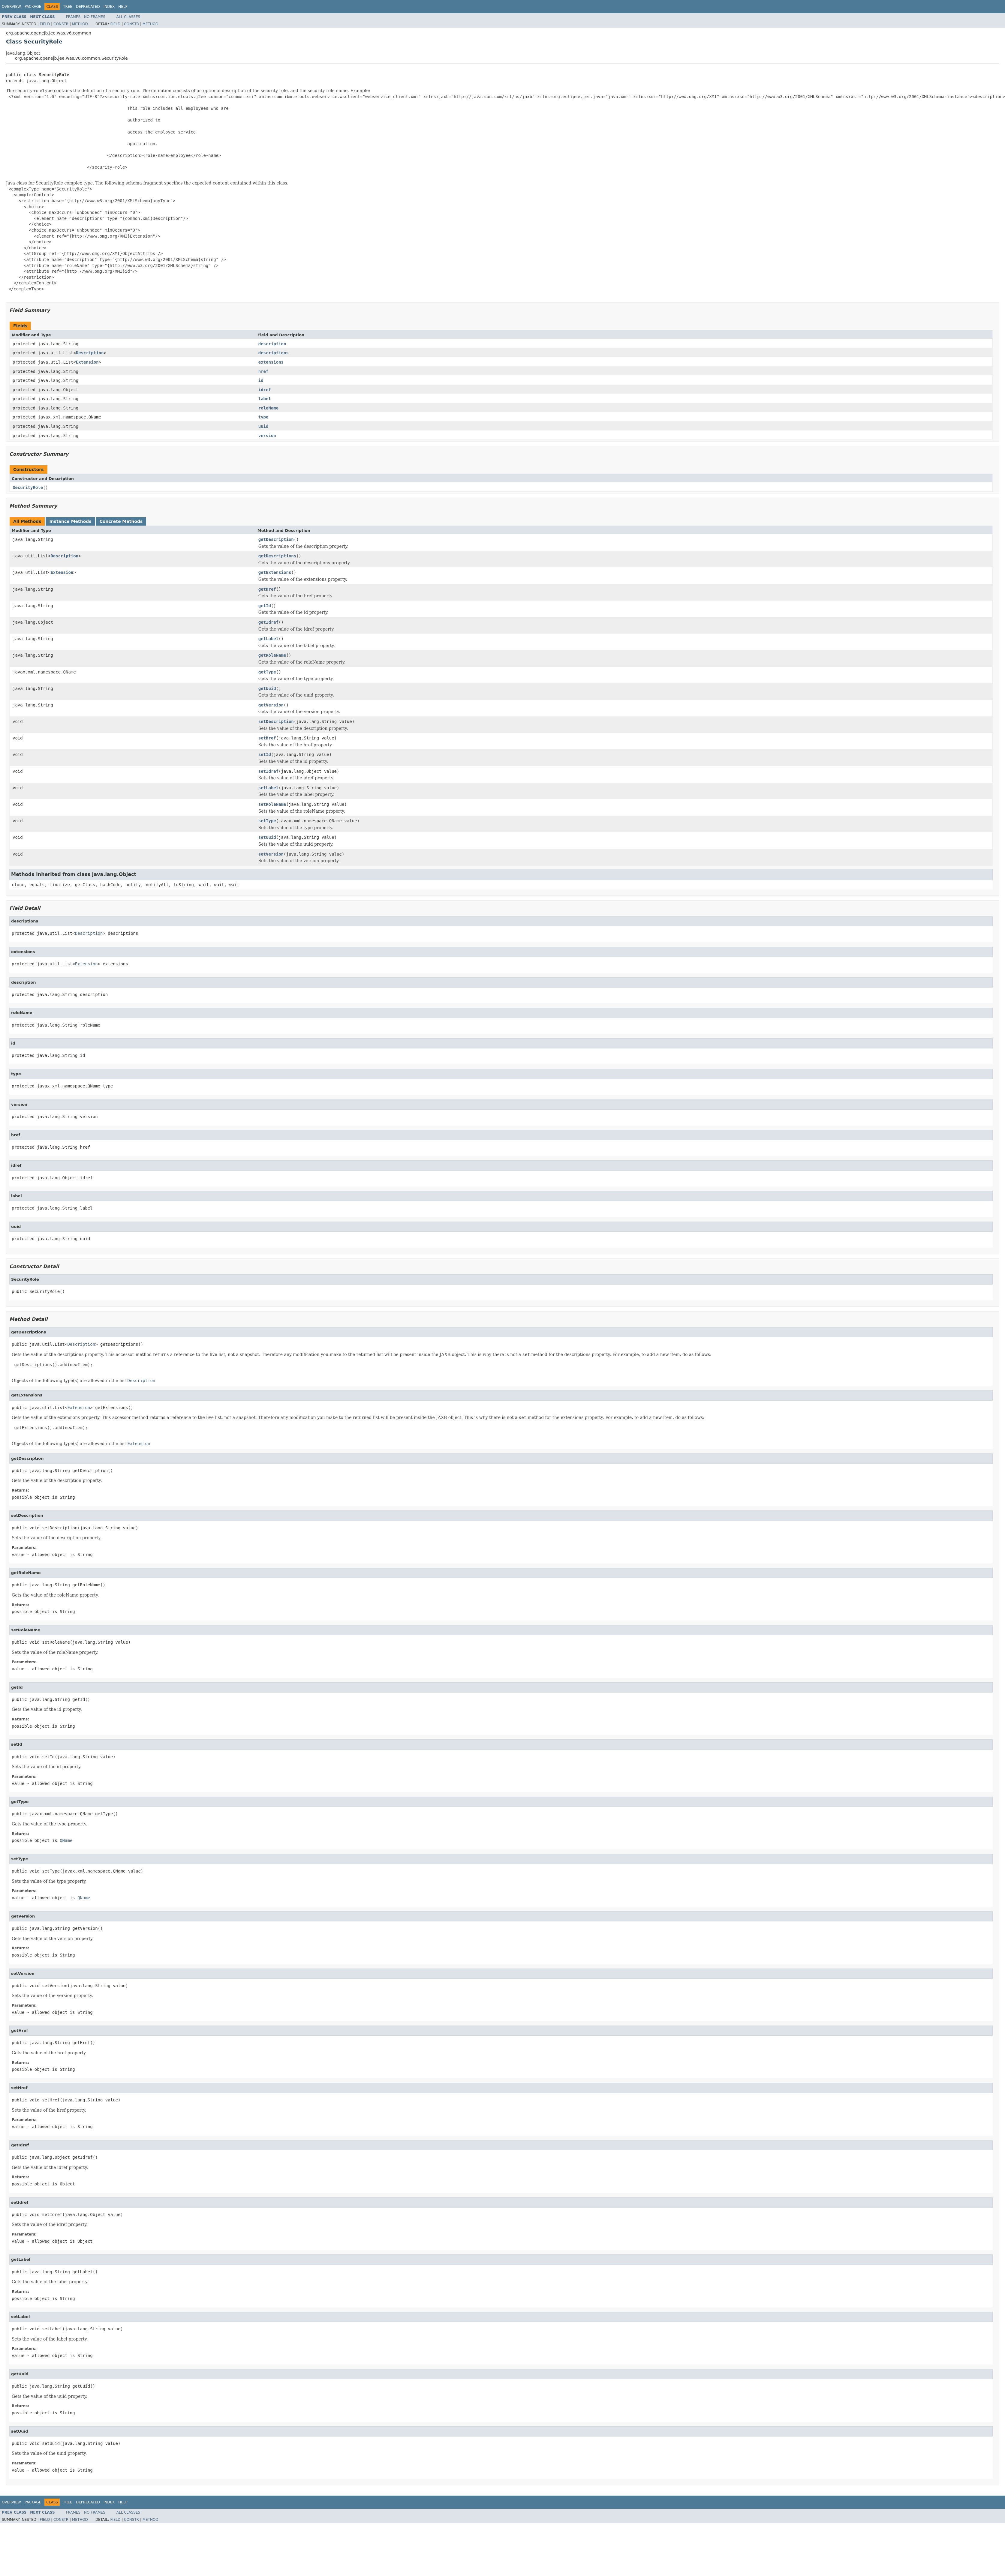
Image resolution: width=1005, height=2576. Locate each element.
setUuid (267, 837)
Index (109, 6)
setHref (267, 738)
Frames (73, 17)
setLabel (268, 787)
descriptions (273, 352)
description (272, 343)
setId (264, 754)
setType (267, 820)
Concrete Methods (121, 521)
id (260, 380)
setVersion (271, 854)
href (263, 371)
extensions (271, 362)
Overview (11, 6)
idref (264, 389)
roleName (268, 408)
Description (90, 352)
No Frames (94, 17)
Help (123, 6)
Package (33, 6)
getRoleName (272, 655)
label (264, 398)
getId (264, 605)
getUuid (267, 688)
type (263, 417)
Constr (60, 24)
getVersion (271, 705)
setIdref (268, 771)
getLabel (268, 638)
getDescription (276, 539)
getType (267, 672)
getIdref (268, 622)
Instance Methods (70, 521)
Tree (67, 6)
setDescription (276, 721)
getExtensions (274, 572)
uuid (263, 426)
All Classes (128, 17)
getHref (267, 589)
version (267, 435)
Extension (87, 362)
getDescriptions (277, 555)
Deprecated (88, 6)
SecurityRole (28, 487)
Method (80, 24)
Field (45, 24)
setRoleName (272, 804)
